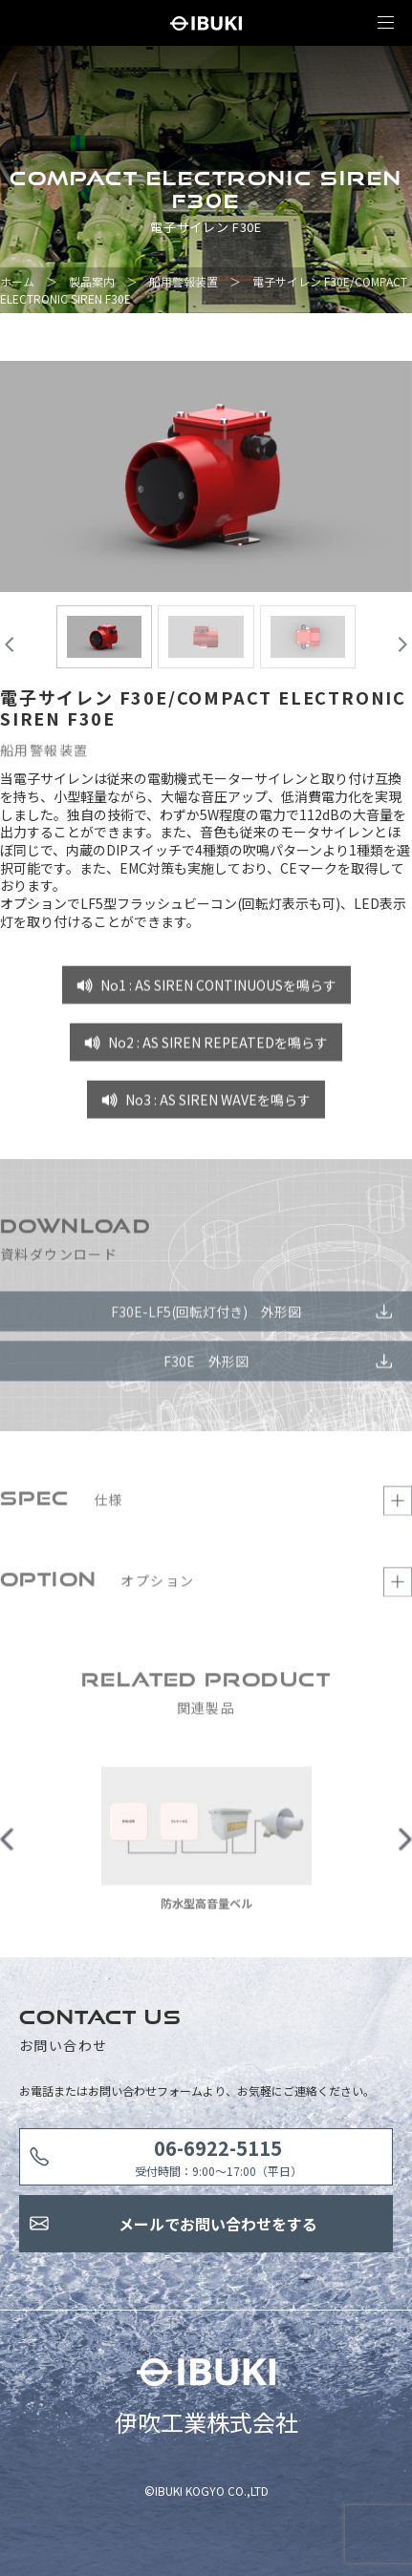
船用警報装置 (183, 281)
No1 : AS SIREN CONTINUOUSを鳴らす (218, 989)
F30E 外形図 (206, 1364)
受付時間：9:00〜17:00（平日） (218, 2156)
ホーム (17, 281)
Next (405, 1843)
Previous (7, 1843)
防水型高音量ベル (206, 1907)
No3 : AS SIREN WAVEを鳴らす (218, 1103)
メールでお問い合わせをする (218, 2223)
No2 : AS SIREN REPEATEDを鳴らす (218, 1046)
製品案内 (92, 281)
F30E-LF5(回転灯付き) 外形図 (206, 1314)
